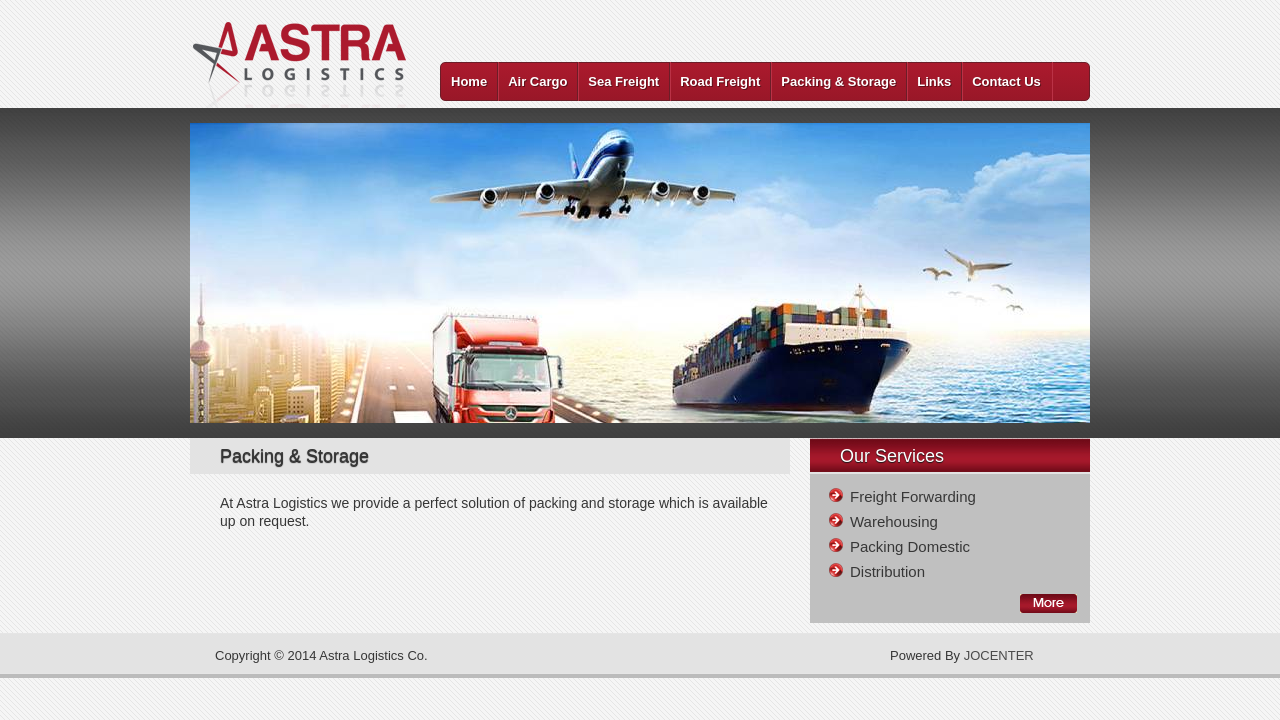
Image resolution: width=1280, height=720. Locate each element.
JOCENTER (999, 655)
